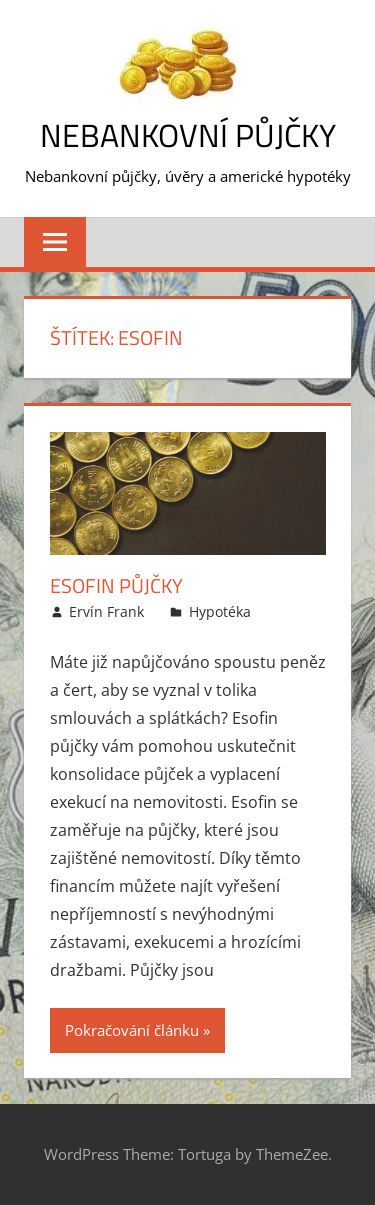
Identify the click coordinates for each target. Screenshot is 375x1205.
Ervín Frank (106, 611)
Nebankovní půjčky (188, 135)
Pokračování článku (132, 1030)
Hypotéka (220, 611)
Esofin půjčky (116, 585)
